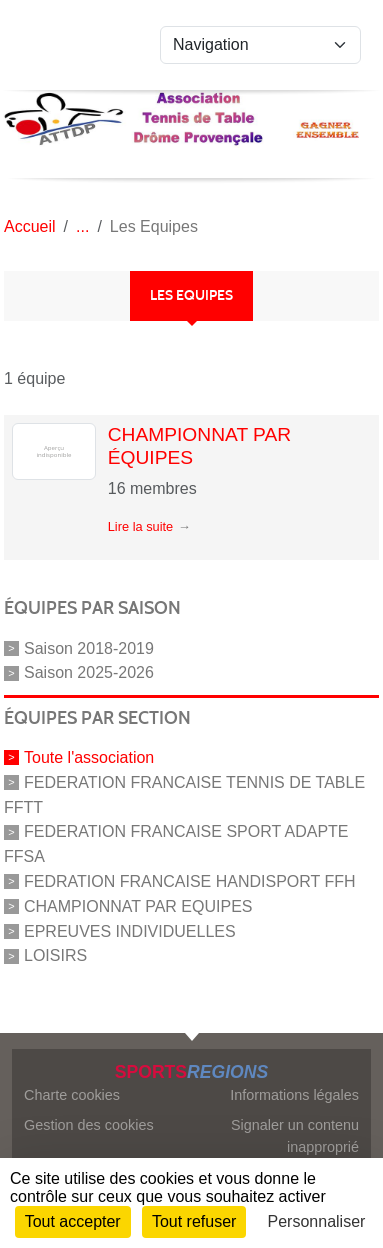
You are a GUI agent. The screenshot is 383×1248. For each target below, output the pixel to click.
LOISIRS (55, 955)
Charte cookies (72, 1095)
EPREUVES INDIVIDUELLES (130, 930)
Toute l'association (89, 757)
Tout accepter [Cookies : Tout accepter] (73, 1221)
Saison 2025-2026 (89, 672)
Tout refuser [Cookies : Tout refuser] (194, 1221)
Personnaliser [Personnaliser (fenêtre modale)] (317, 1221)
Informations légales (294, 1095)
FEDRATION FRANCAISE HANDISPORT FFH (190, 881)
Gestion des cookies (89, 1125)
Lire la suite (140, 526)
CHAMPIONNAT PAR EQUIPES (138, 906)
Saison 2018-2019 (89, 647)
